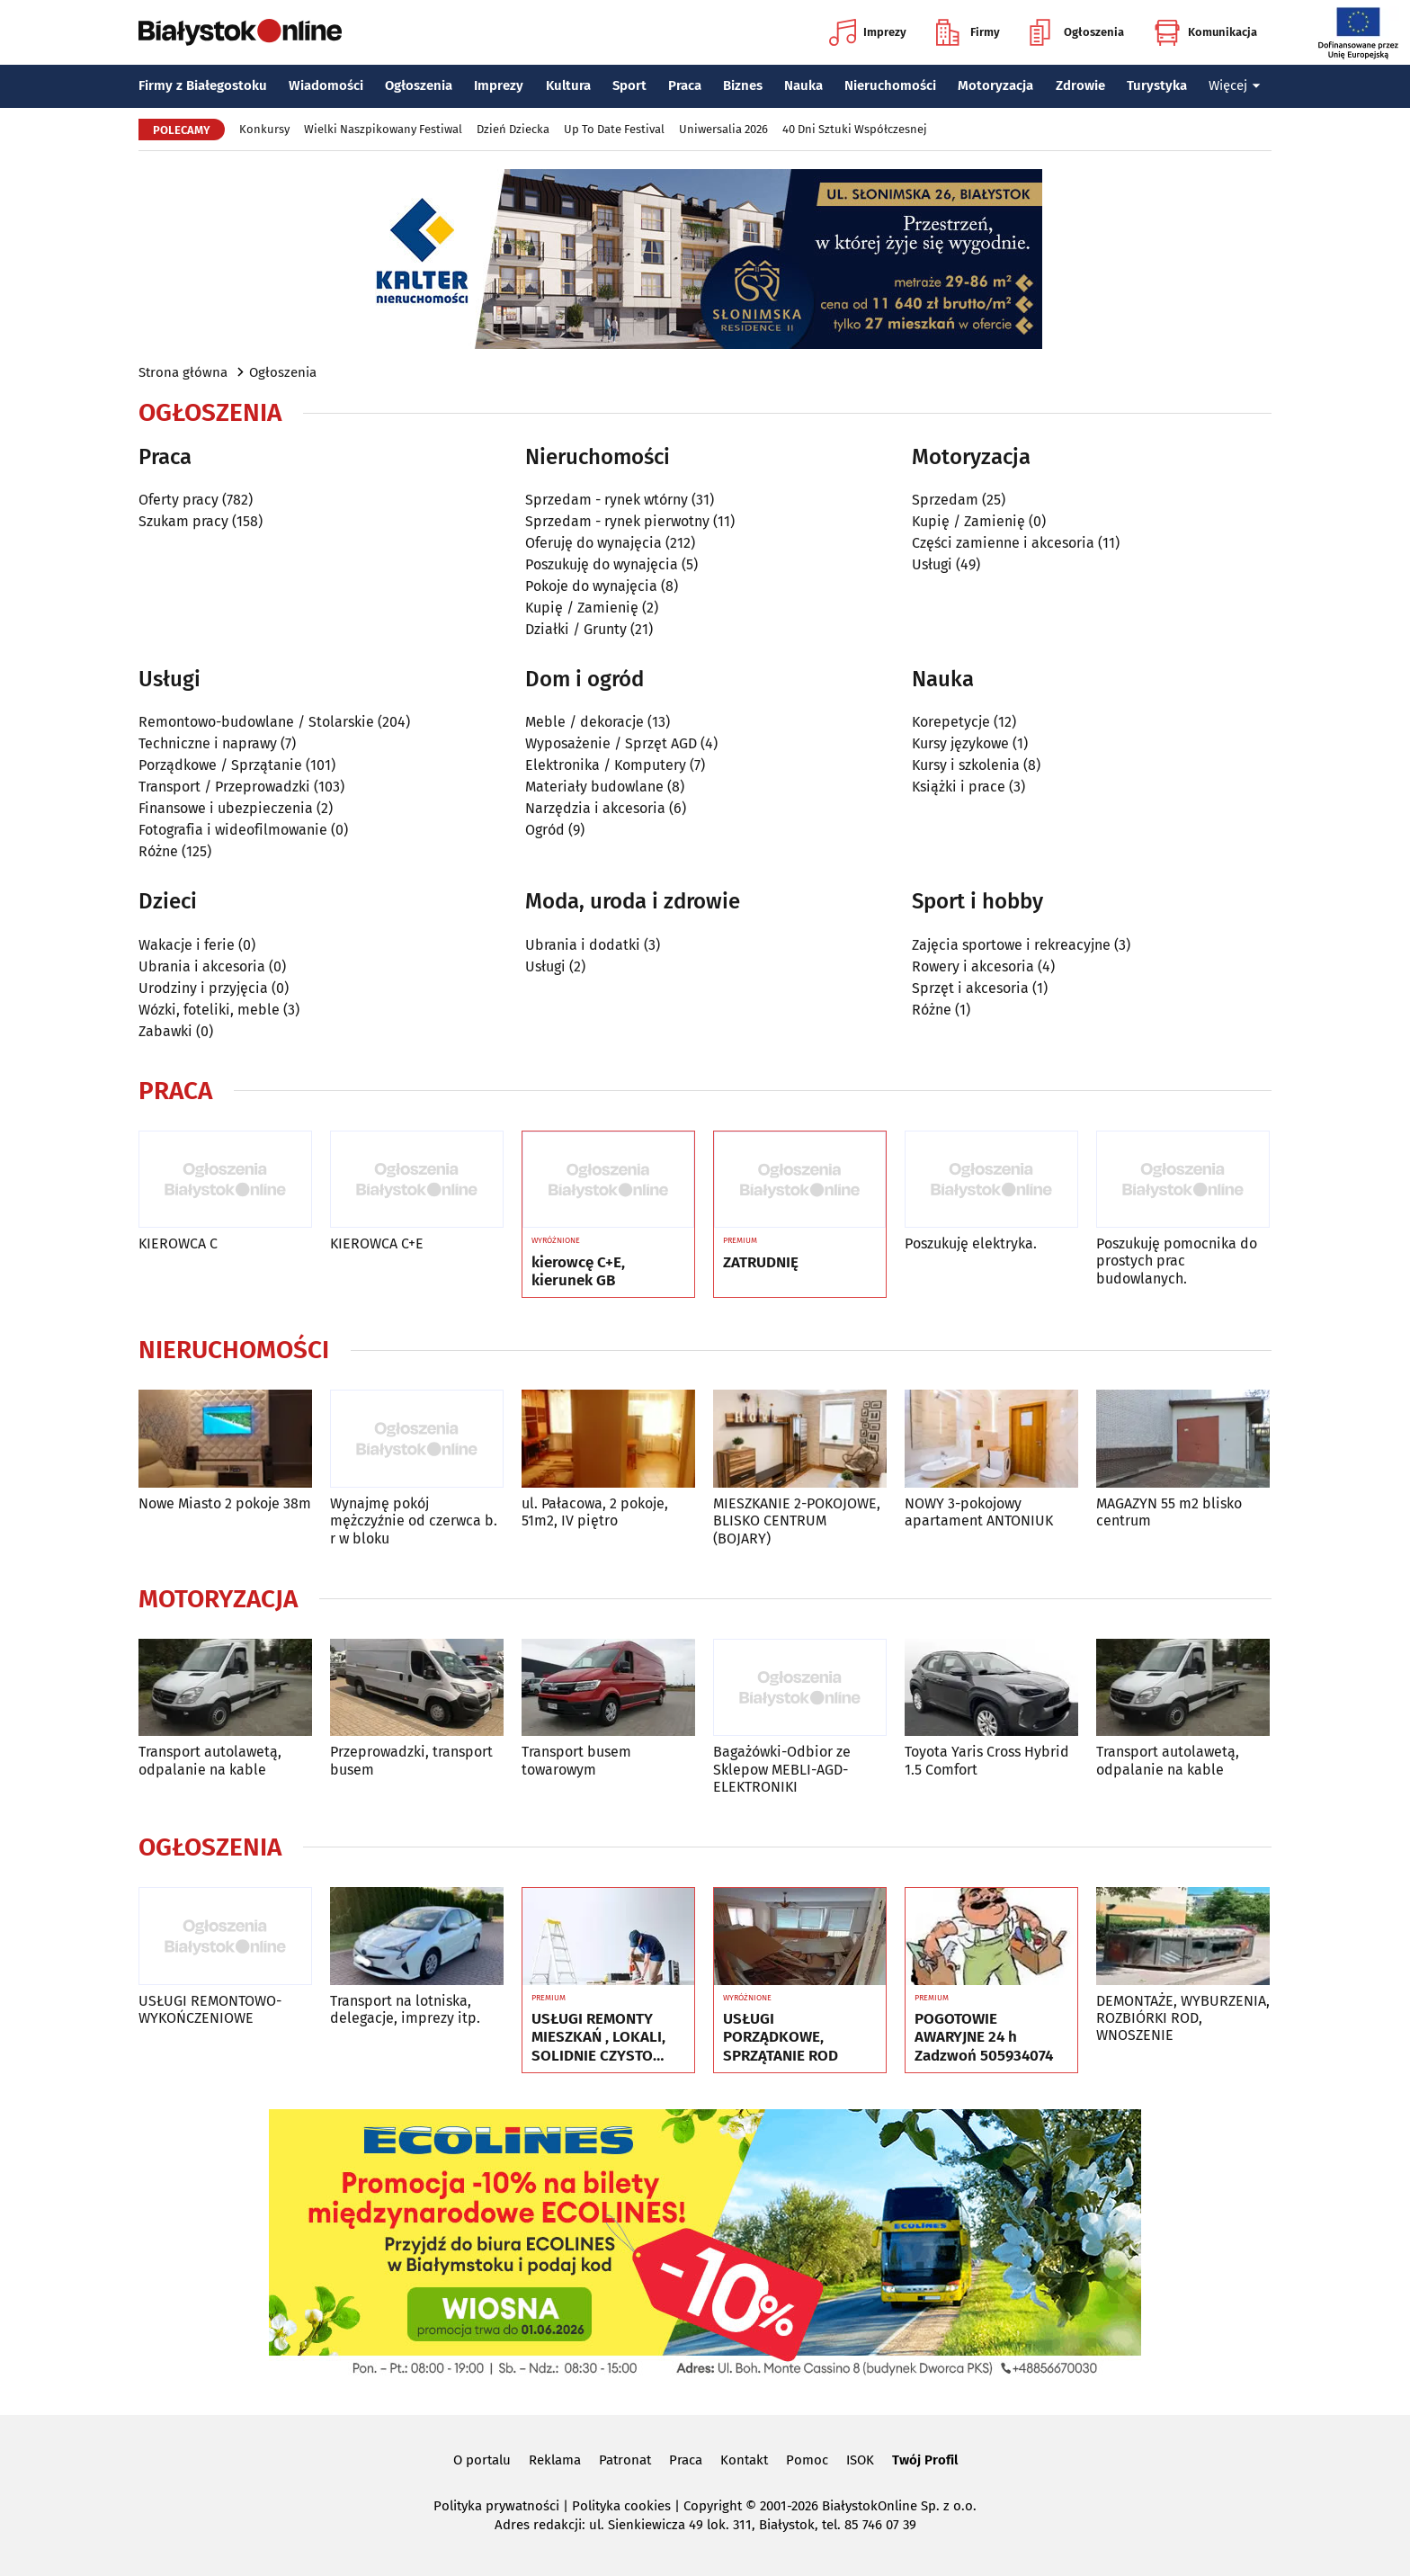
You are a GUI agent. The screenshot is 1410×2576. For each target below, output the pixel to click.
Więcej (1235, 85)
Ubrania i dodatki (582, 944)
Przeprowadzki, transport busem (411, 1760)
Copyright (712, 2506)
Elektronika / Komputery (605, 765)
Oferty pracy (178, 499)
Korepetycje (951, 721)
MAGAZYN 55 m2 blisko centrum (1169, 1512)
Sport (629, 85)
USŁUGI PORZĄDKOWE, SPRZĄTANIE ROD (780, 2037)
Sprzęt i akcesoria (970, 988)
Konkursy (264, 129)
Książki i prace (958, 786)
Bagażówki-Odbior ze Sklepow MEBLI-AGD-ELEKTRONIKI (782, 1768)
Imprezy (867, 32)
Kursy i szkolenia (966, 765)
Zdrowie (1080, 85)
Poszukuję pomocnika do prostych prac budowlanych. (1176, 1260)
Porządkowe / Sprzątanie (220, 765)
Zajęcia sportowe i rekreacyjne (1011, 944)
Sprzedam (945, 499)
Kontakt (744, 2460)
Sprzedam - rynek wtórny (606, 499)
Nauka (803, 85)
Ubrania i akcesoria (201, 966)
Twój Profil (925, 2460)
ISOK (860, 2460)
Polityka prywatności (496, 2506)
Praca (684, 85)
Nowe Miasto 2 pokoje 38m (224, 1503)
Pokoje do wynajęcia (591, 586)
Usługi (932, 564)
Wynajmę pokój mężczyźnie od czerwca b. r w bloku (413, 1520)
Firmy (968, 32)
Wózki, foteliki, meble (209, 1009)
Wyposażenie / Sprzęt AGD (611, 743)
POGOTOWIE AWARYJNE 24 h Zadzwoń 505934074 (984, 2037)
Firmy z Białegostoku (202, 85)
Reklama (555, 2460)
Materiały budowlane (594, 786)
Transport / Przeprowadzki (224, 786)
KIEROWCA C (178, 1243)
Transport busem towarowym (576, 1760)
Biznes (743, 85)
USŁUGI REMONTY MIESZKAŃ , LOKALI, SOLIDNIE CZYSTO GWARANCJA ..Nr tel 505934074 (598, 2037)
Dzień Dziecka (513, 129)
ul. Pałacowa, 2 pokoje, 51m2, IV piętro (595, 1512)
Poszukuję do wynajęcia (601, 564)
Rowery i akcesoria (973, 966)
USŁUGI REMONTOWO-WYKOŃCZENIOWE (209, 2009)
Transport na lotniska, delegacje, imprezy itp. (405, 2009)
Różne (158, 851)
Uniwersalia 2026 (723, 129)
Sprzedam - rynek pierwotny (617, 521)
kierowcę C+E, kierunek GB (578, 1272)
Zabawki (165, 1031)
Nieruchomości (890, 85)
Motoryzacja (995, 85)
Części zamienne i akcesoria (1003, 542)
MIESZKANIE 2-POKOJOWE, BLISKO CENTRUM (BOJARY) (796, 1520)
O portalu (482, 2460)
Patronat (625, 2460)
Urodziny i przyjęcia (203, 988)
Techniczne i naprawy (207, 743)
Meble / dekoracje (584, 721)
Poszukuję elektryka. (971, 1243)
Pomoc (807, 2460)
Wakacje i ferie (186, 944)
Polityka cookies (621, 2506)
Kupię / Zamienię (581, 607)
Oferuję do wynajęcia (593, 542)
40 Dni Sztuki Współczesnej (854, 129)
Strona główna (183, 372)
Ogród (545, 829)
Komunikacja (1205, 32)
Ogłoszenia (1077, 32)
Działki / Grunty (576, 629)
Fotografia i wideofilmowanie (232, 829)
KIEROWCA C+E (377, 1243)
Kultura (568, 85)
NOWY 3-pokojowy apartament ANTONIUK (979, 1512)
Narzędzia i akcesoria (595, 808)
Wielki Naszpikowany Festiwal (383, 129)
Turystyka (1157, 85)
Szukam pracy (183, 521)
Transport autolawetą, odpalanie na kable (209, 1760)
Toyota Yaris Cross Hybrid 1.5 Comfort (987, 1760)
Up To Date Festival (614, 129)
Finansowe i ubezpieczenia (225, 808)
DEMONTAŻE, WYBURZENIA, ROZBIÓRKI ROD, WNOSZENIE (1183, 2018)
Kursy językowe (960, 743)
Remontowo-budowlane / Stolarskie (256, 721)
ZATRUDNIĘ (761, 1263)
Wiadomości (326, 85)
